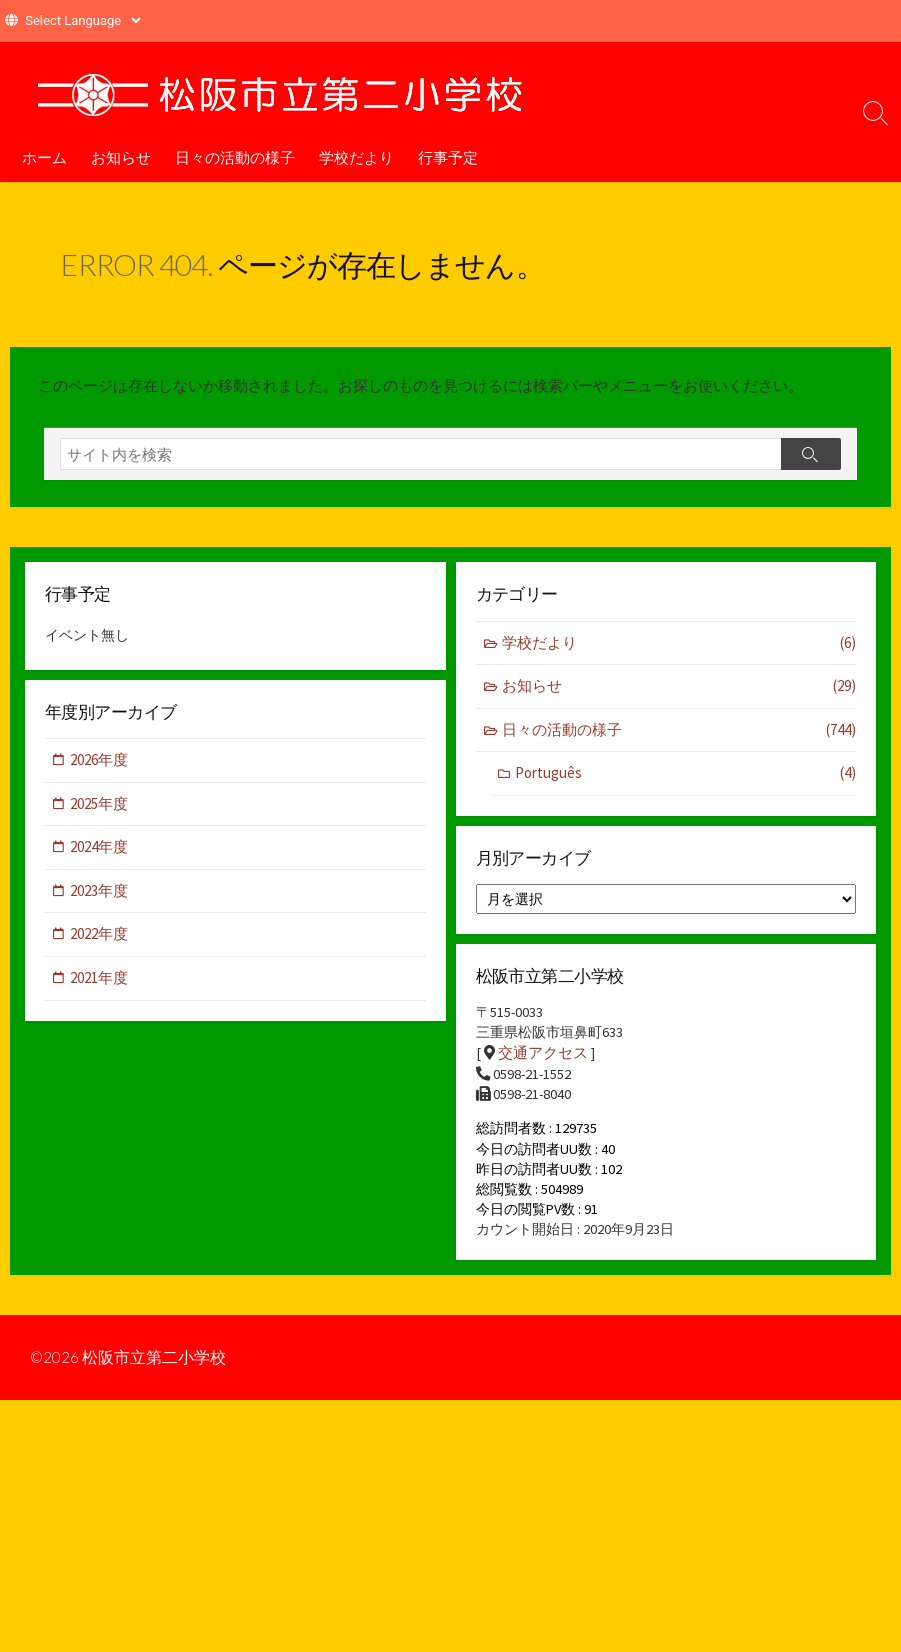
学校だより (356, 157)
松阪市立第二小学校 (155, 1378)
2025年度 (99, 812)
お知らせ (121, 157)
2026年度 (99, 769)
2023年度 (99, 899)
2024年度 (99, 856)
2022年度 (99, 943)
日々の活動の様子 (235, 157)
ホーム (44, 157)
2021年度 (99, 987)
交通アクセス (543, 1066)
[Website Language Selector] (82, 20)
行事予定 (448, 157)
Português (685, 781)
